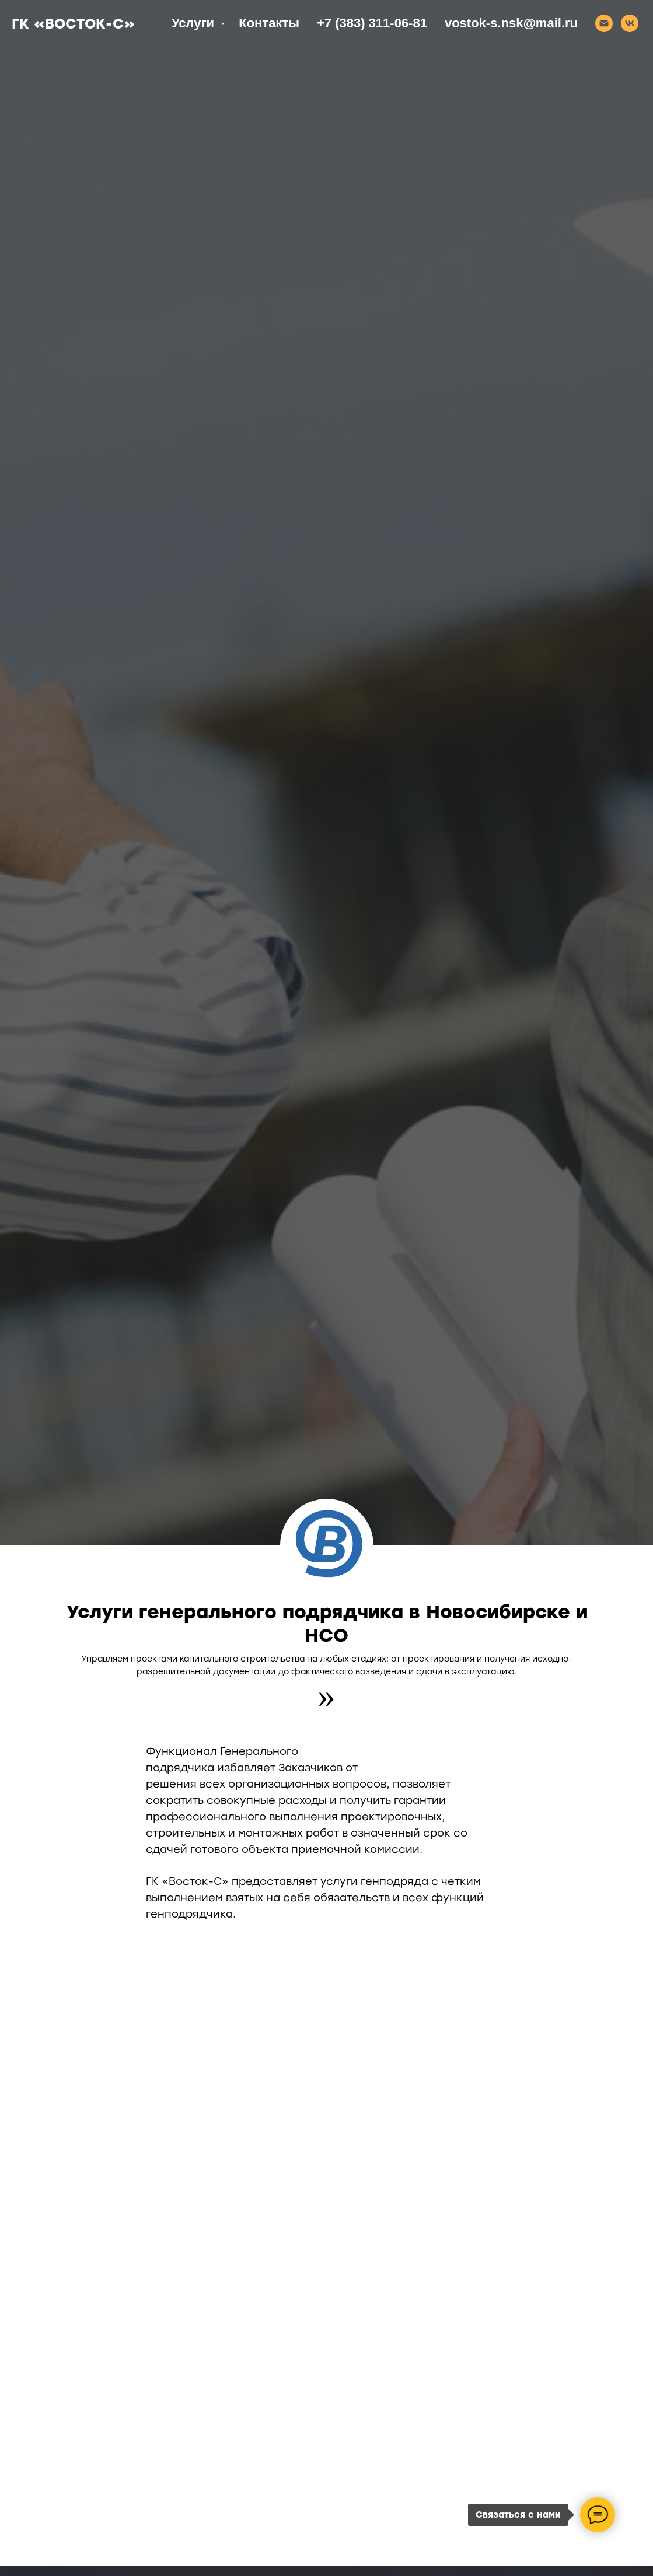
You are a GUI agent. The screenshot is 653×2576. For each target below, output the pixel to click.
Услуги (195, 23)
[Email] (604, 23)
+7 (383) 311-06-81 (372, 23)
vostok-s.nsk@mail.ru (511, 23)
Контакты (269, 23)
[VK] (629, 23)
